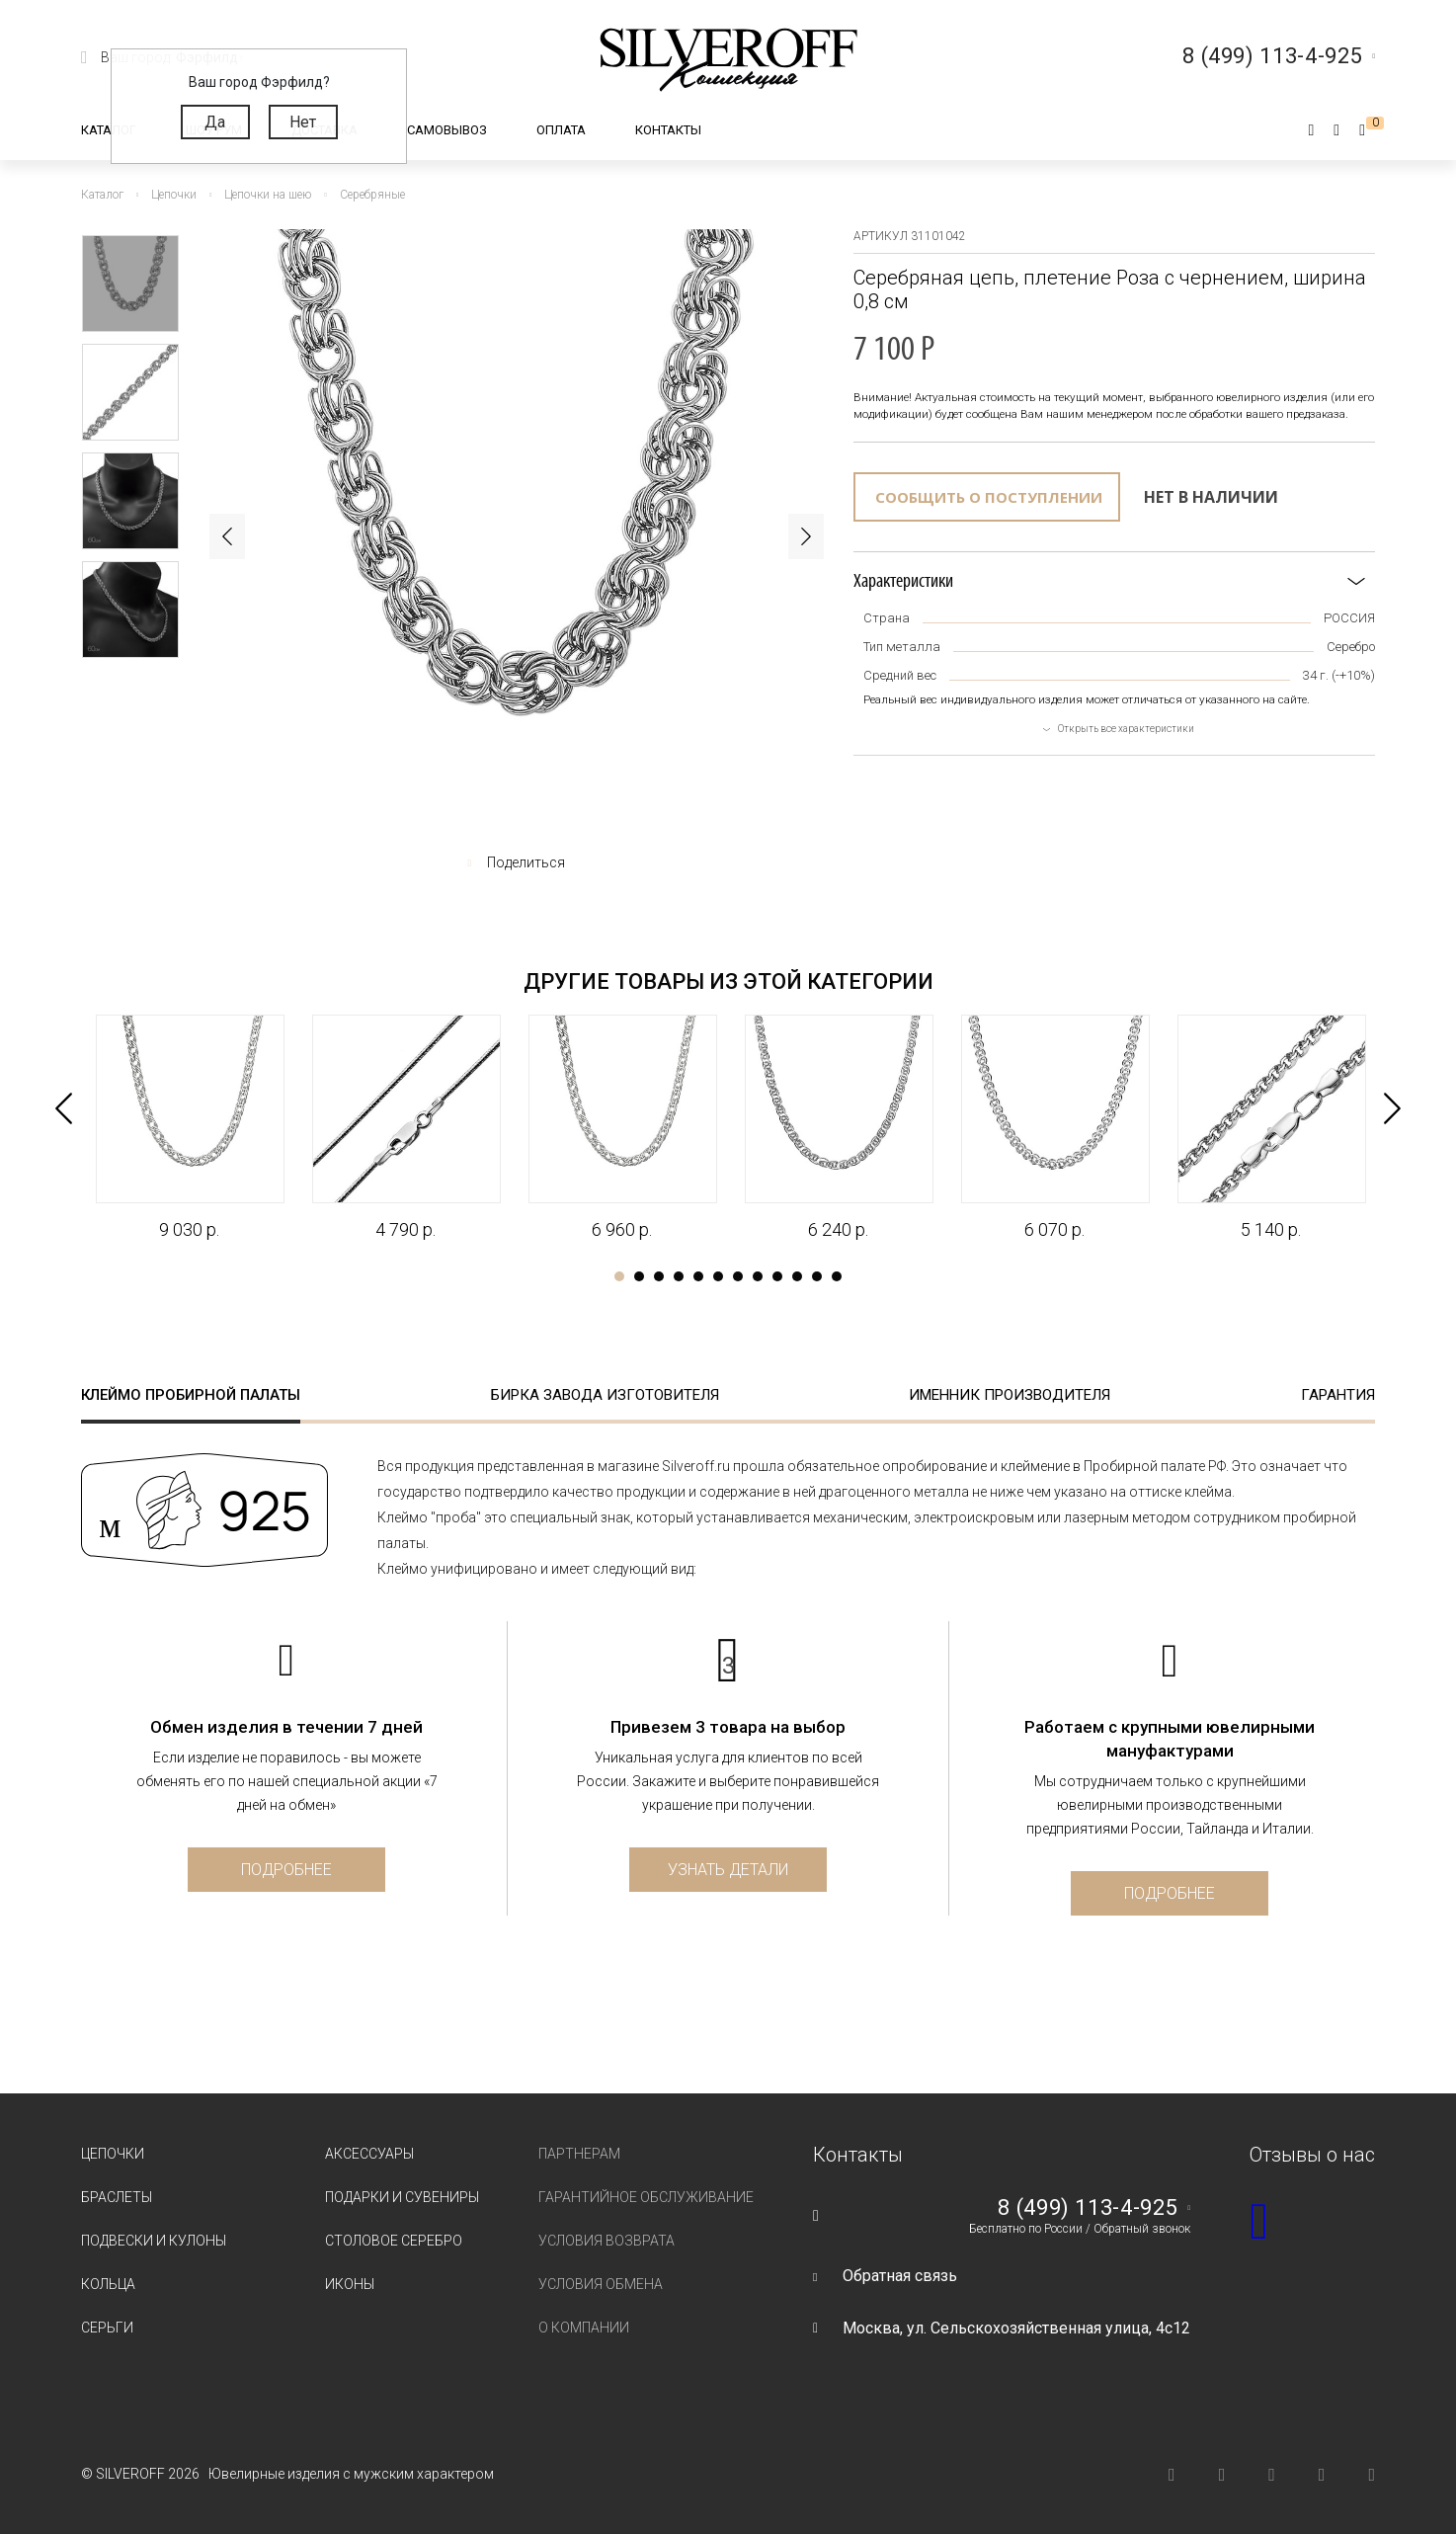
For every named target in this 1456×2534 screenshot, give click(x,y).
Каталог (108, 130)
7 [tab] (738, 1276)
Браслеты (116, 2197)
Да (214, 122)
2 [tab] (639, 1276)
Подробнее (286, 1869)
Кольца (108, 2284)
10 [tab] (797, 1276)
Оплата (561, 130)
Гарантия (1338, 1395)
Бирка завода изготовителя (605, 1395)
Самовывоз (447, 130)
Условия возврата (606, 2240)
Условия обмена (600, 2284)
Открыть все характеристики (1126, 728)
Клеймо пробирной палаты (190, 1395)
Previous (227, 536)
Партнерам (579, 2154)
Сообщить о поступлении (988, 497)
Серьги (107, 2327)
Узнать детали (728, 1869)
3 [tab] (659, 1276)
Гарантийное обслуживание (646, 2197)
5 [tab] (698, 1276)
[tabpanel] (189, 1128)
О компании (583, 2327)
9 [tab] (777, 1276)
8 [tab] (758, 1276)
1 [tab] (619, 1276)
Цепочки (112, 2154)
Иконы (349, 2284)
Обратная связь (900, 2275)
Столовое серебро (393, 2240)
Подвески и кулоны (153, 2240)
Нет (302, 122)
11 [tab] (817, 1276)
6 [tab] (718, 1276)
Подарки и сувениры (402, 2197)
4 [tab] (679, 1276)
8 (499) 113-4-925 (1087, 2208)
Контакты (668, 130)
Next (806, 536)
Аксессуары (369, 2154)
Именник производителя (1009, 1395)
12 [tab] (837, 1276)
